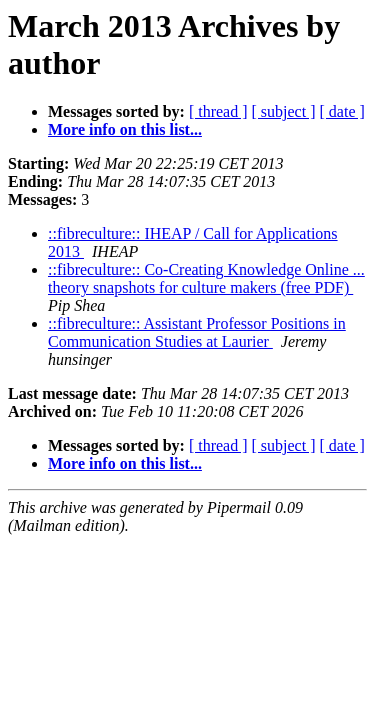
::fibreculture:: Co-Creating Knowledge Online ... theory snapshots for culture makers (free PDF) (206, 278)
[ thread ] (218, 111)
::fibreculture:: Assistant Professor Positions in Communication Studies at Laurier (197, 332)
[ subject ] (284, 111)
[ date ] (342, 111)
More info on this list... (125, 129)
